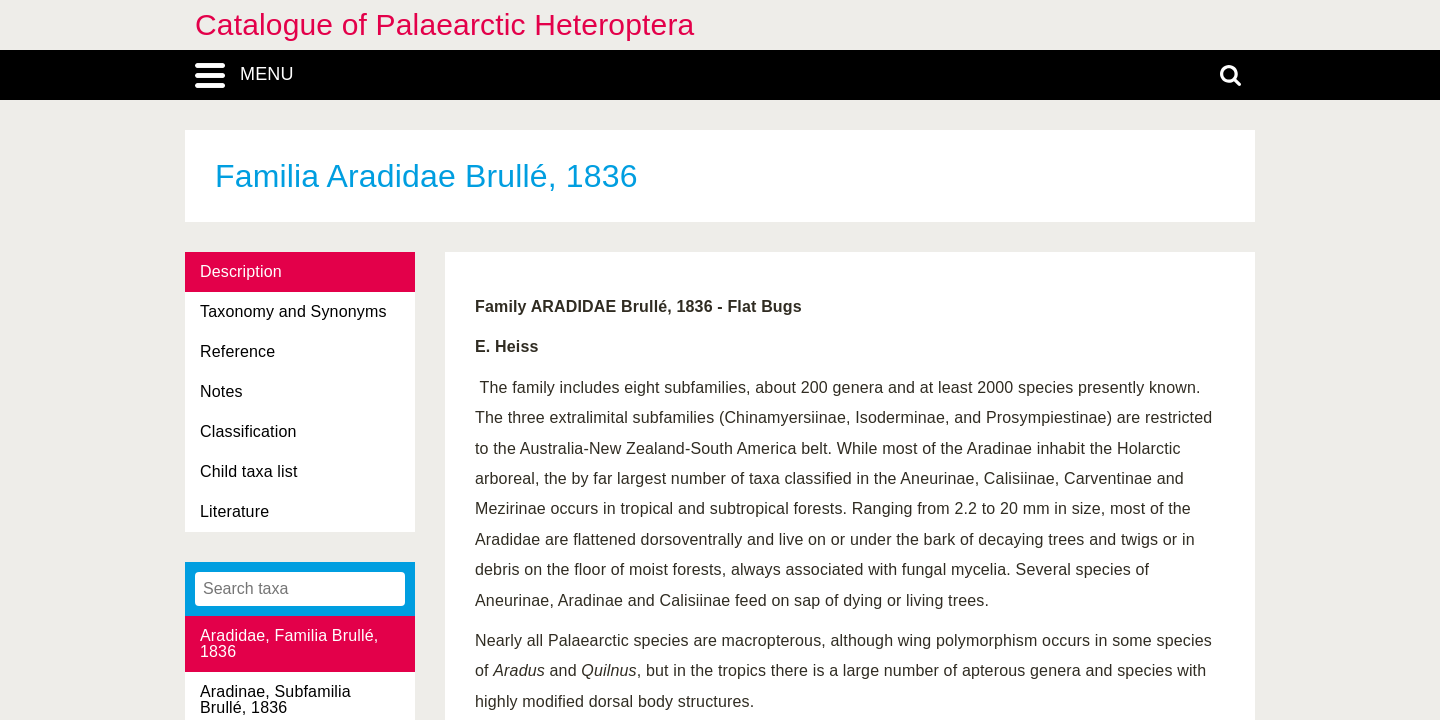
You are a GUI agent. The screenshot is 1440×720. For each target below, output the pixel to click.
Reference (237, 351)
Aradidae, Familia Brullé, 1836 (289, 643)
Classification (248, 431)
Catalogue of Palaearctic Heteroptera (444, 24)
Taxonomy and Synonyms (293, 311)
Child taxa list (249, 471)
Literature (234, 511)
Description (241, 271)
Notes (221, 391)
